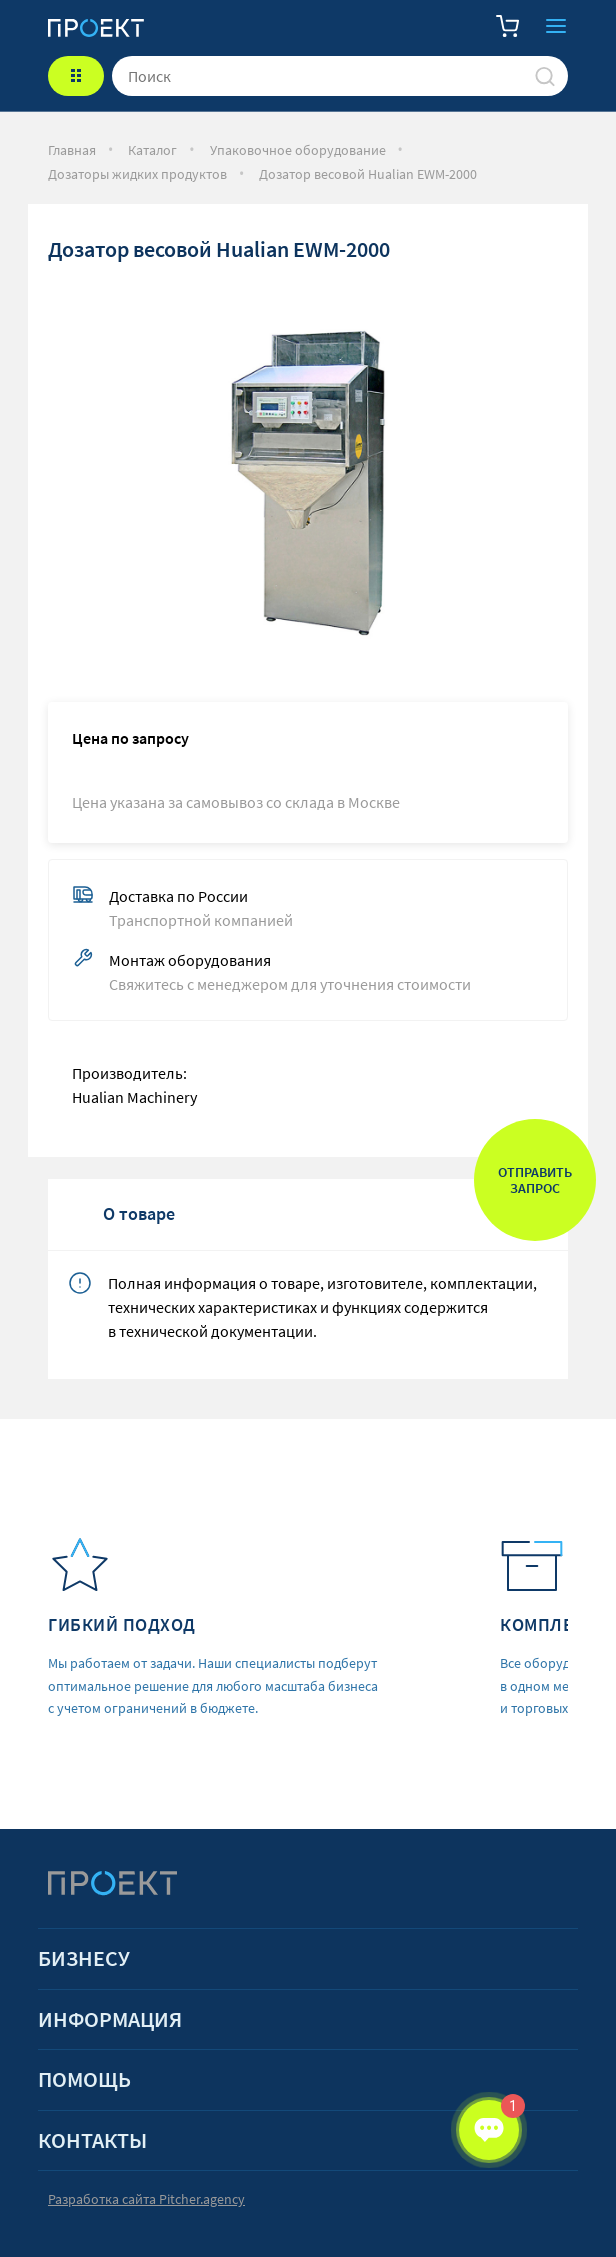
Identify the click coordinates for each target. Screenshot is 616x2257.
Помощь (84, 2079)
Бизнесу (84, 1958)
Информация (110, 2019)
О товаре (139, 1213)
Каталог (152, 150)
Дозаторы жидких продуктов (137, 174)
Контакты (92, 2140)
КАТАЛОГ (76, 76)
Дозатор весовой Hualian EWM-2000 (368, 174)
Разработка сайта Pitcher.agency (146, 2199)
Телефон (460, 26)
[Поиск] (545, 76)
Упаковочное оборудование (298, 150)
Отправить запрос (535, 1180)
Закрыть (556, 26)
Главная (72, 150)
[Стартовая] (96, 26)
